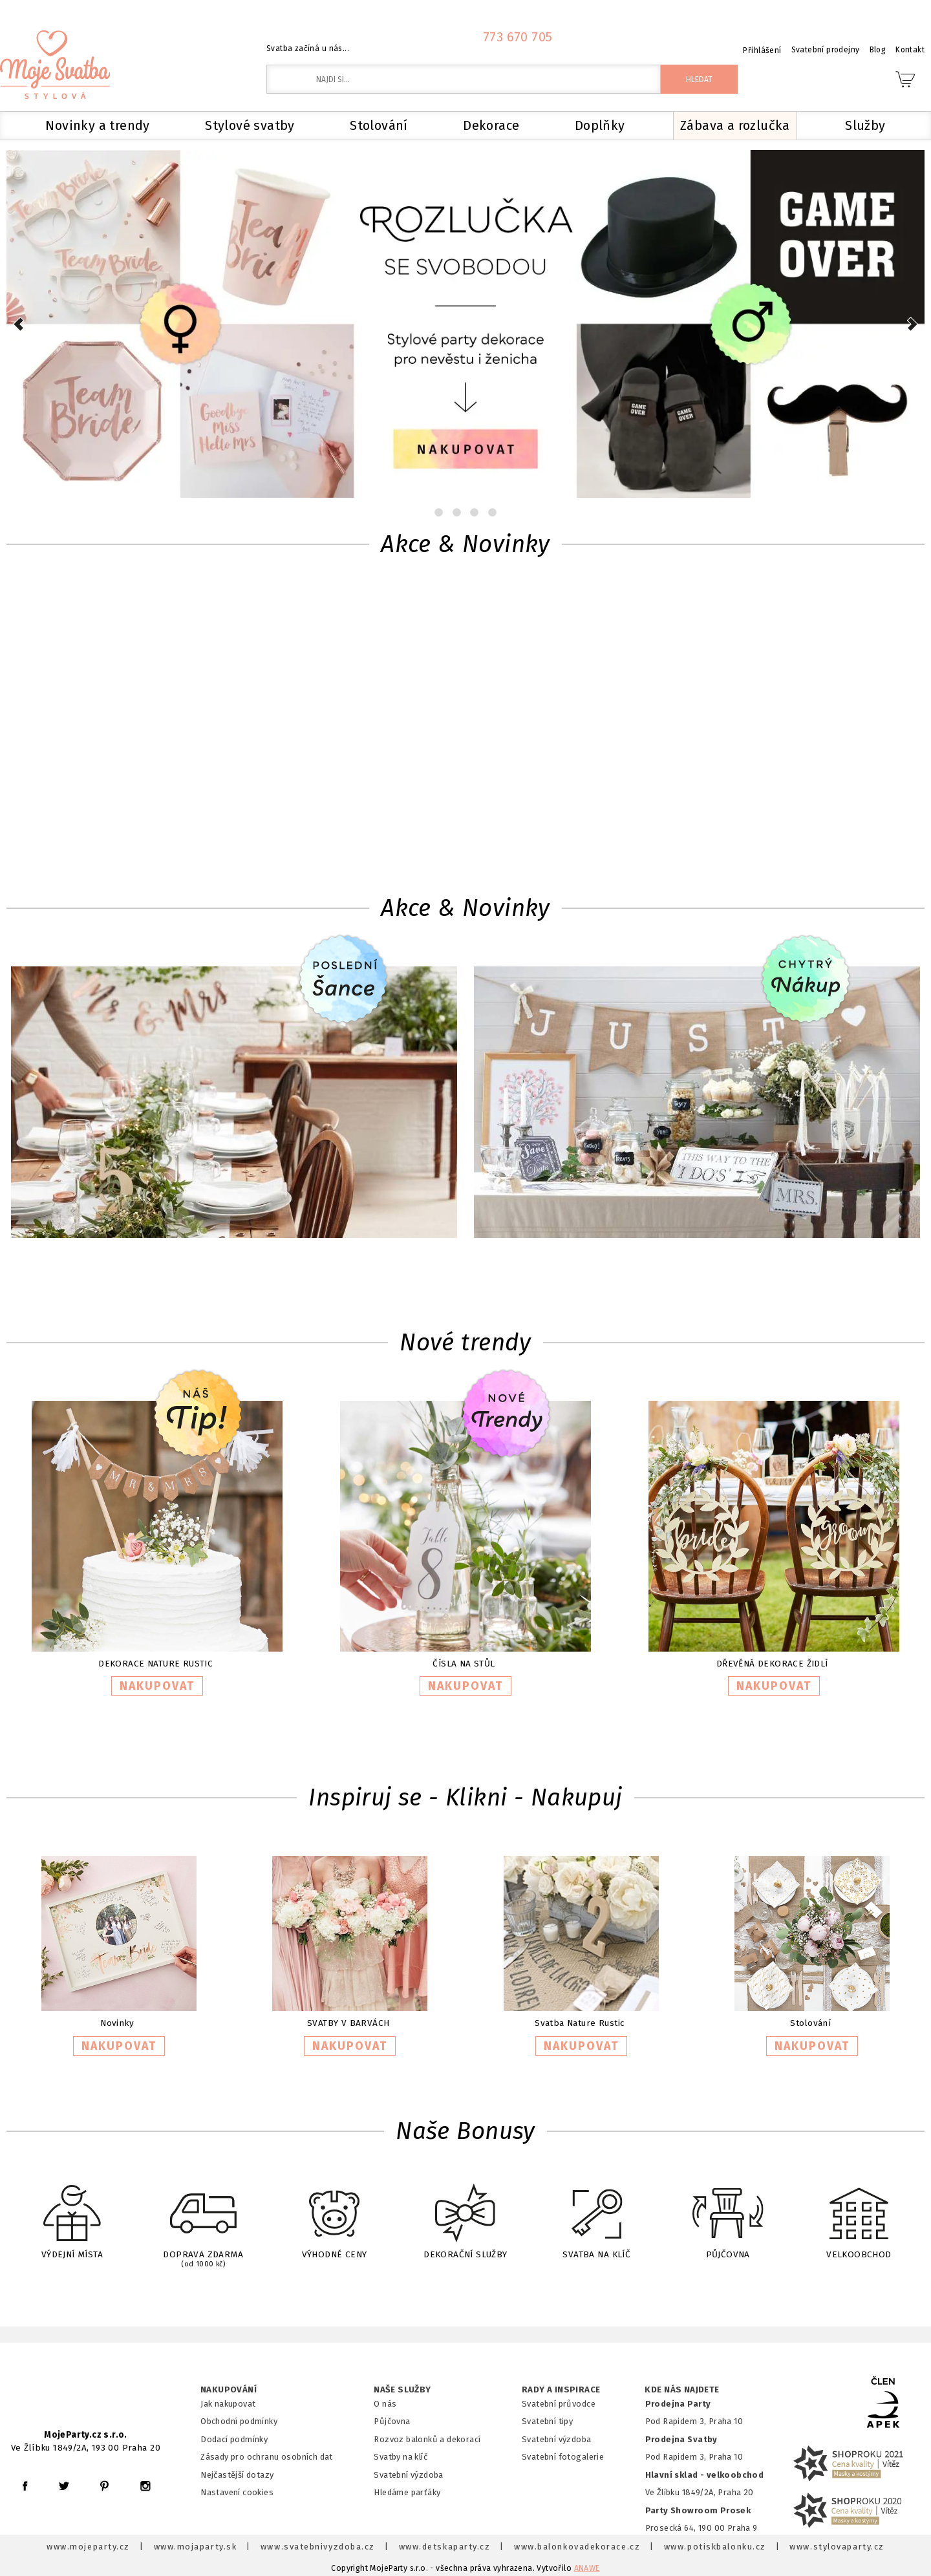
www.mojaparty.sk (195, 2546)
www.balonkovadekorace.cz (577, 2546)
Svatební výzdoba (409, 2475)
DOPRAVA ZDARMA (203, 2215)
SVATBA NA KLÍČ (596, 2213)
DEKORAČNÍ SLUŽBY (465, 2213)
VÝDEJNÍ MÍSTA (71, 2213)
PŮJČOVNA (728, 2213)
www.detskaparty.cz (445, 2546)
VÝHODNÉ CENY (334, 2213)
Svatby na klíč (400, 2457)
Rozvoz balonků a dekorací (427, 2439)
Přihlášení (762, 50)
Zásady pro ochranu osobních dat (266, 2457)
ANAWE (587, 2568)
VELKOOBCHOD (858, 2213)
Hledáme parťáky (407, 2492)
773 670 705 (518, 37)
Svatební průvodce (558, 2404)
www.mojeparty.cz (88, 2546)
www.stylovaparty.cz (836, 2546)
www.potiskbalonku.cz (715, 2546)
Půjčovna (392, 2421)
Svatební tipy (547, 2421)
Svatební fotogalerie (563, 2457)
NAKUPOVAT (157, 1686)
